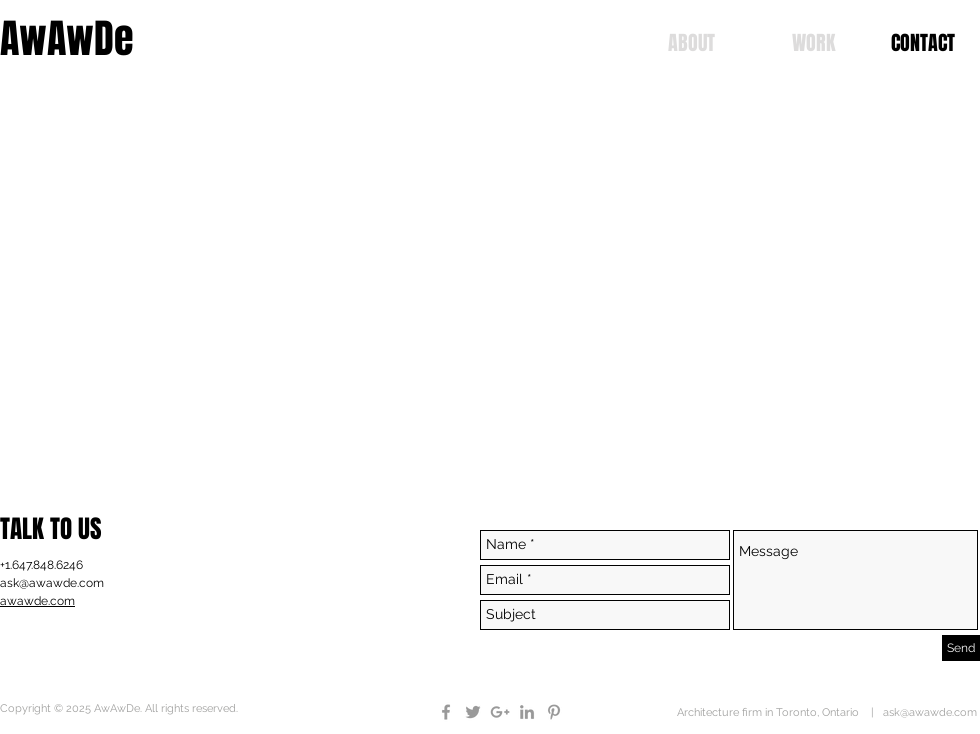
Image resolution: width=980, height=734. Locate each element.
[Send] (961, 648)
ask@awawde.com (52, 583)
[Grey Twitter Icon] (473, 712)
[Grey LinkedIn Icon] (527, 712)
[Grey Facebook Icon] (446, 712)
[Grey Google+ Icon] (500, 712)
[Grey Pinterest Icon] (554, 712)
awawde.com (37, 601)
